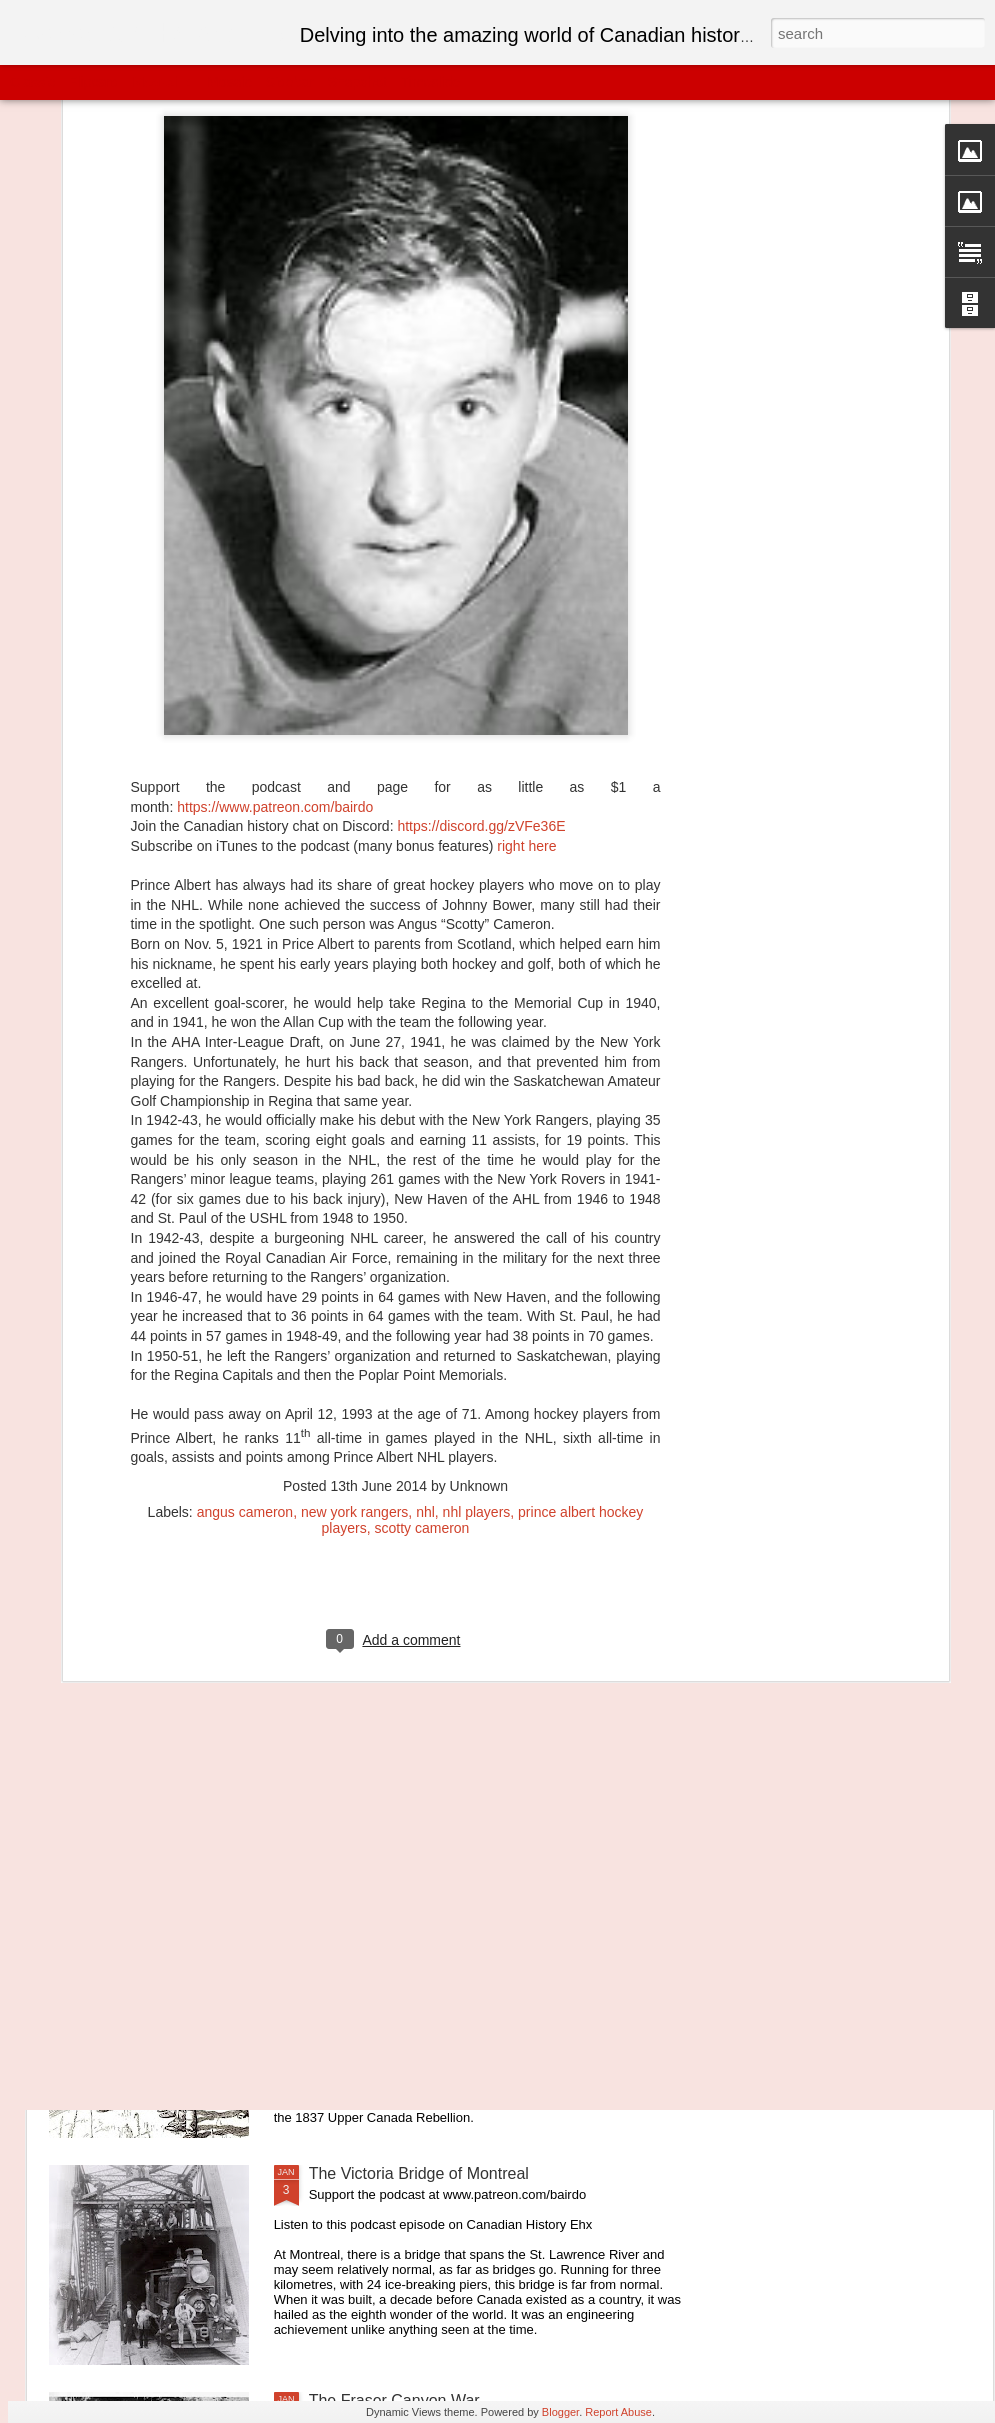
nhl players (477, 1310)
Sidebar (290, 82)
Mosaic (229, 82)
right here (526, 644)
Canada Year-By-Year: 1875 (408, 1719)
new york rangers (354, 1310)
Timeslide (430, 82)
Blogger (560, 2412)
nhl (425, 1310)
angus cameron (245, 1310)
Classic (32, 82)
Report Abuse (618, 2412)
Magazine (163, 82)
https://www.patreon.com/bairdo (275, 605)
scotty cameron (421, 1326)
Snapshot (357, 82)
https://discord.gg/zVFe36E (481, 625)
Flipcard (94, 82)
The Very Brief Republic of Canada (432, 1946)
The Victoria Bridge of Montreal (419, 2173)
